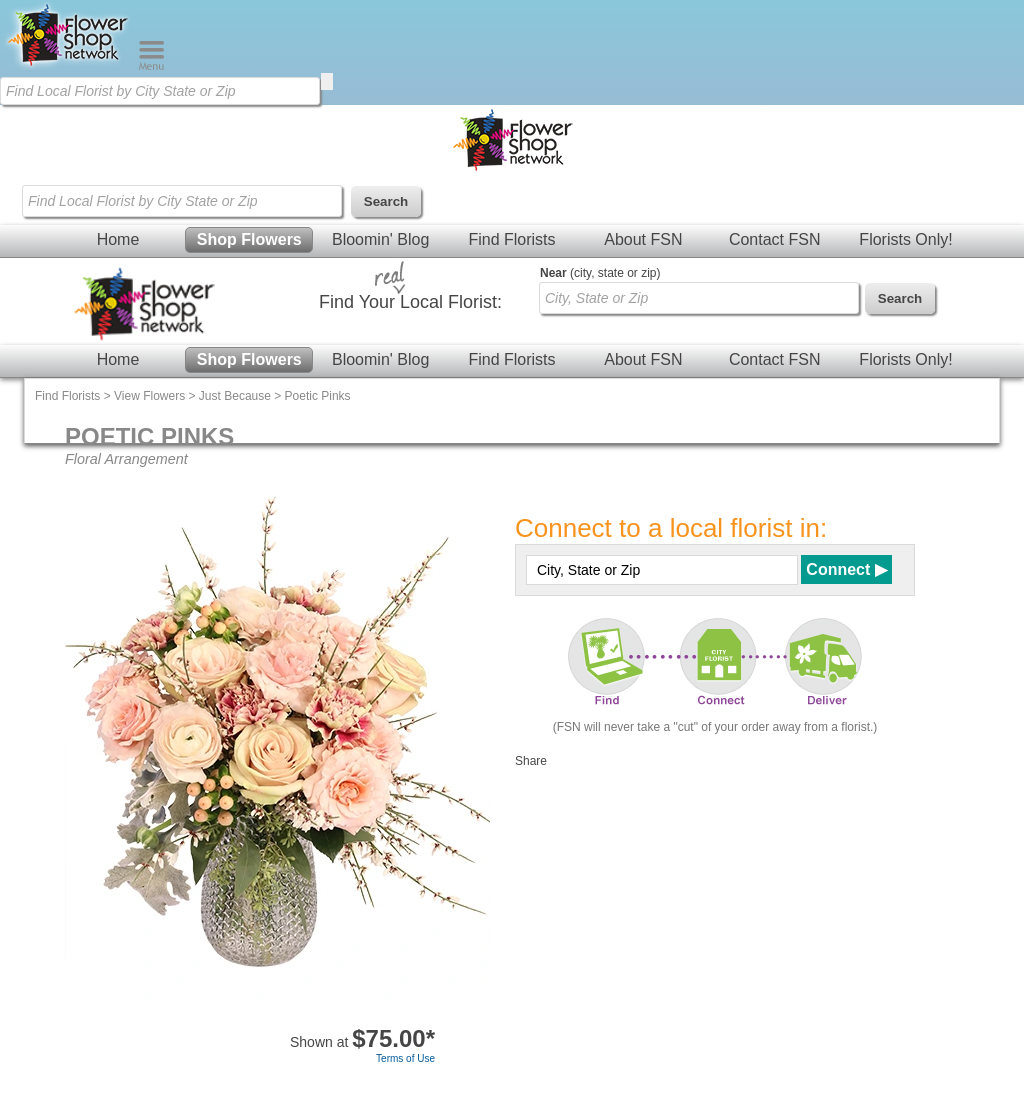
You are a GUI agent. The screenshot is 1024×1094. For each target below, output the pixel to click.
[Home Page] (69, 66)
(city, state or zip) (600, 273)
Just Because (235, 396)
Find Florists (511, 239)
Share (531, 761)
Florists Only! (905, 239)
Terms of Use (405, 1058)
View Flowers (149, 396)
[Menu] (151, 66)
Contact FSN (775, 239)
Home (118, 239)
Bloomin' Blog (380, 239)
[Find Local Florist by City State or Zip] (160, 91)
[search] (327, 81)
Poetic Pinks (318, 396)
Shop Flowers (249, 239)
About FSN (643, 239)
